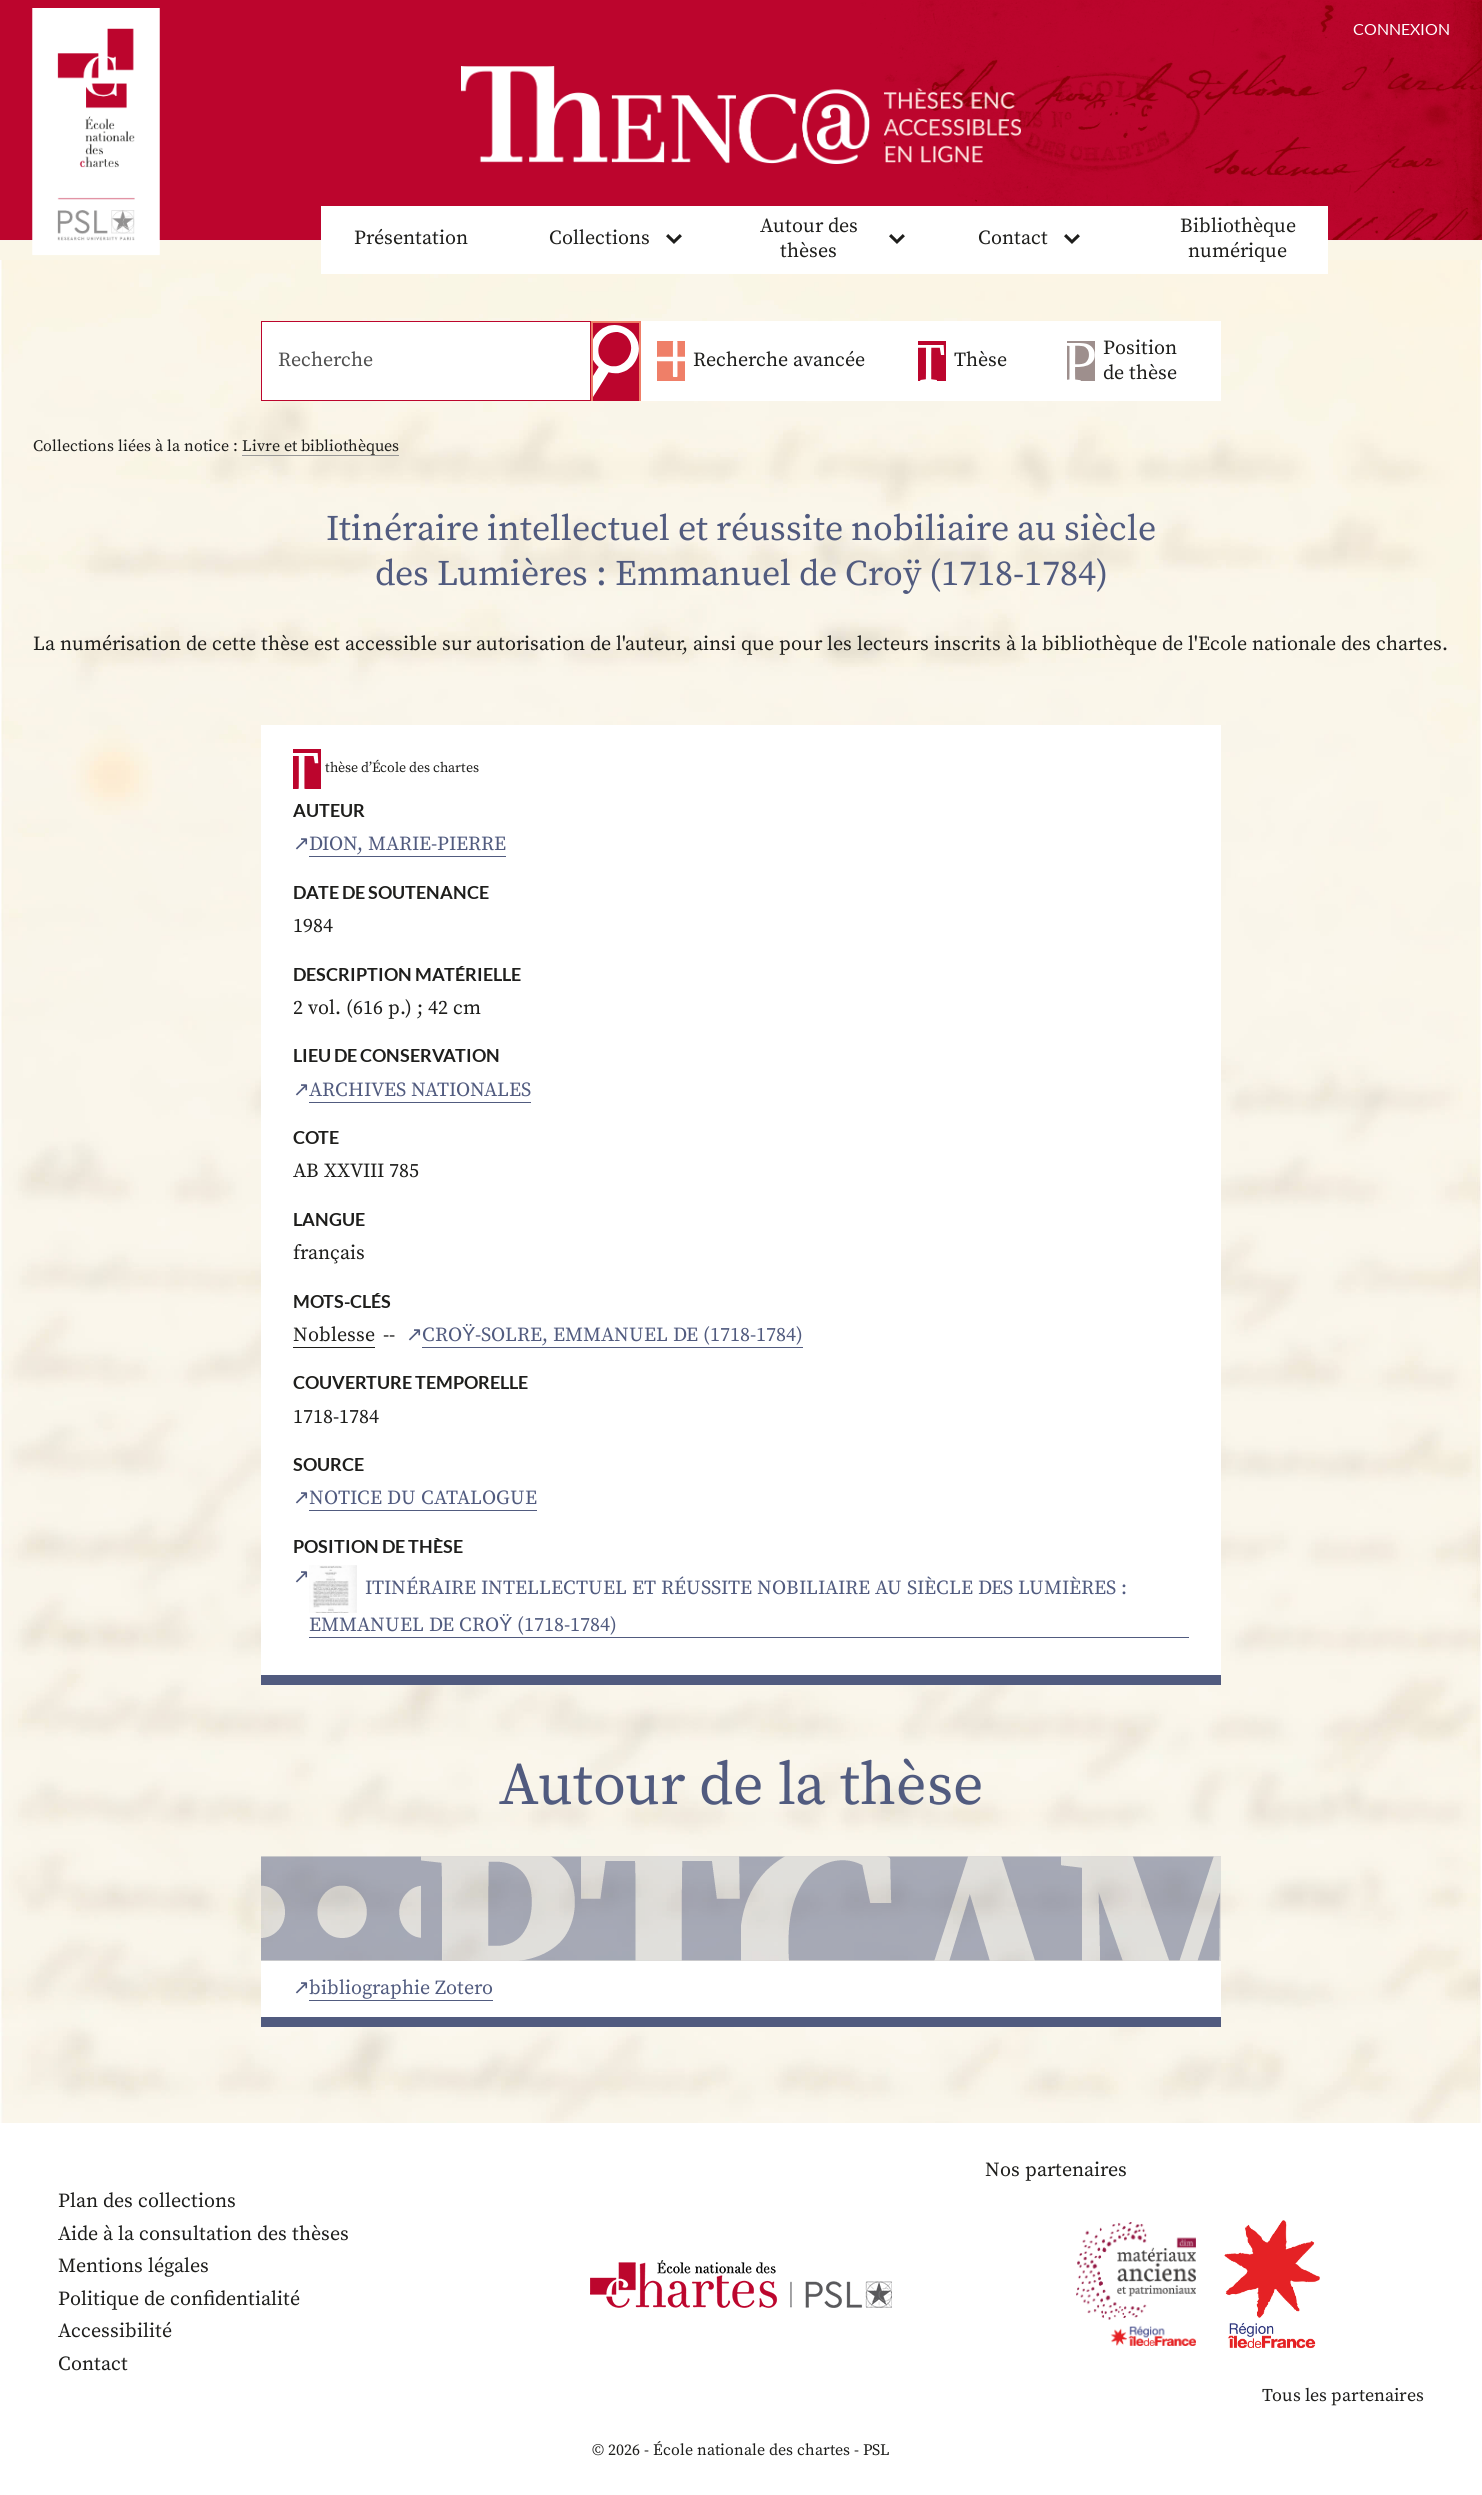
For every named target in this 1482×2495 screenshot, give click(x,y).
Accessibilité (115, 2331)
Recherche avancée (779, 360)
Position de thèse (1140, 361)
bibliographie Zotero (401, 1988)
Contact (1013, 238)
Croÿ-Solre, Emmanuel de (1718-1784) (612, 1335)
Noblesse (334, 1335)
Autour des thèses (809, 239)
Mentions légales (133, 2266)
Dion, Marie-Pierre (407, 844)
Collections (599, 238)
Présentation (411, 238)
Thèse (980, 360)
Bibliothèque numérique (1238, 239)
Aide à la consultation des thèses (203, 2234)
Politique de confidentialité (179, 2299)
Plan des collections (147, 2201)
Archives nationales (420, 1090)
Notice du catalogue (423, 1498)
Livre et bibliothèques (320, 446)
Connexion (1401, 28)
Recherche (616, 361)
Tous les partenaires (1343, 2395)
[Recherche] (426, 361)
